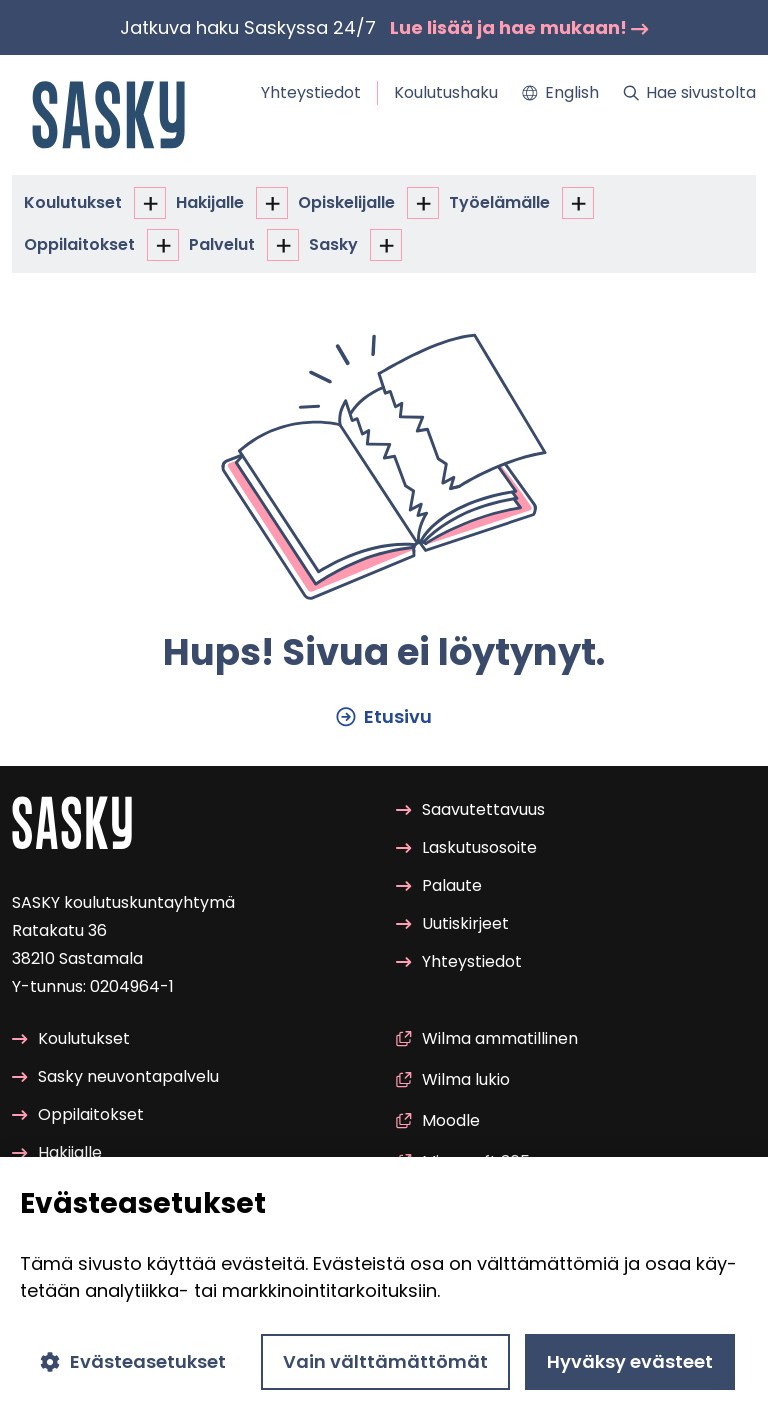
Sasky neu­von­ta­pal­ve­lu (115, 1077)
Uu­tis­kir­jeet (452, 924)
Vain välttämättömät (385, 1361)
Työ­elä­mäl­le (499, 202)
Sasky (333, 244)
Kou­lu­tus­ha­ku (446, 92)
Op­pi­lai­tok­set (79, 244)
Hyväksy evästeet (630, 1361)
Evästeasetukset (133, 1361)
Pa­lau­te (439, 886)
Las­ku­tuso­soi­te (466, 848)
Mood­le (438, 1120)
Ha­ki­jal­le (210, 202)
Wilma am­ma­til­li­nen (487, 1038)
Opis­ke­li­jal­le (346, 202)
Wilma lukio (453, 1079)
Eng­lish (560, 92)
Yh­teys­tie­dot (311, 92)
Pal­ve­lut (222, 244)
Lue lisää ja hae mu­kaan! (519, 27)
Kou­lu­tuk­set (73, 202)
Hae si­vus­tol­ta (689, 92)
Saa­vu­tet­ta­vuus (470, 809)
